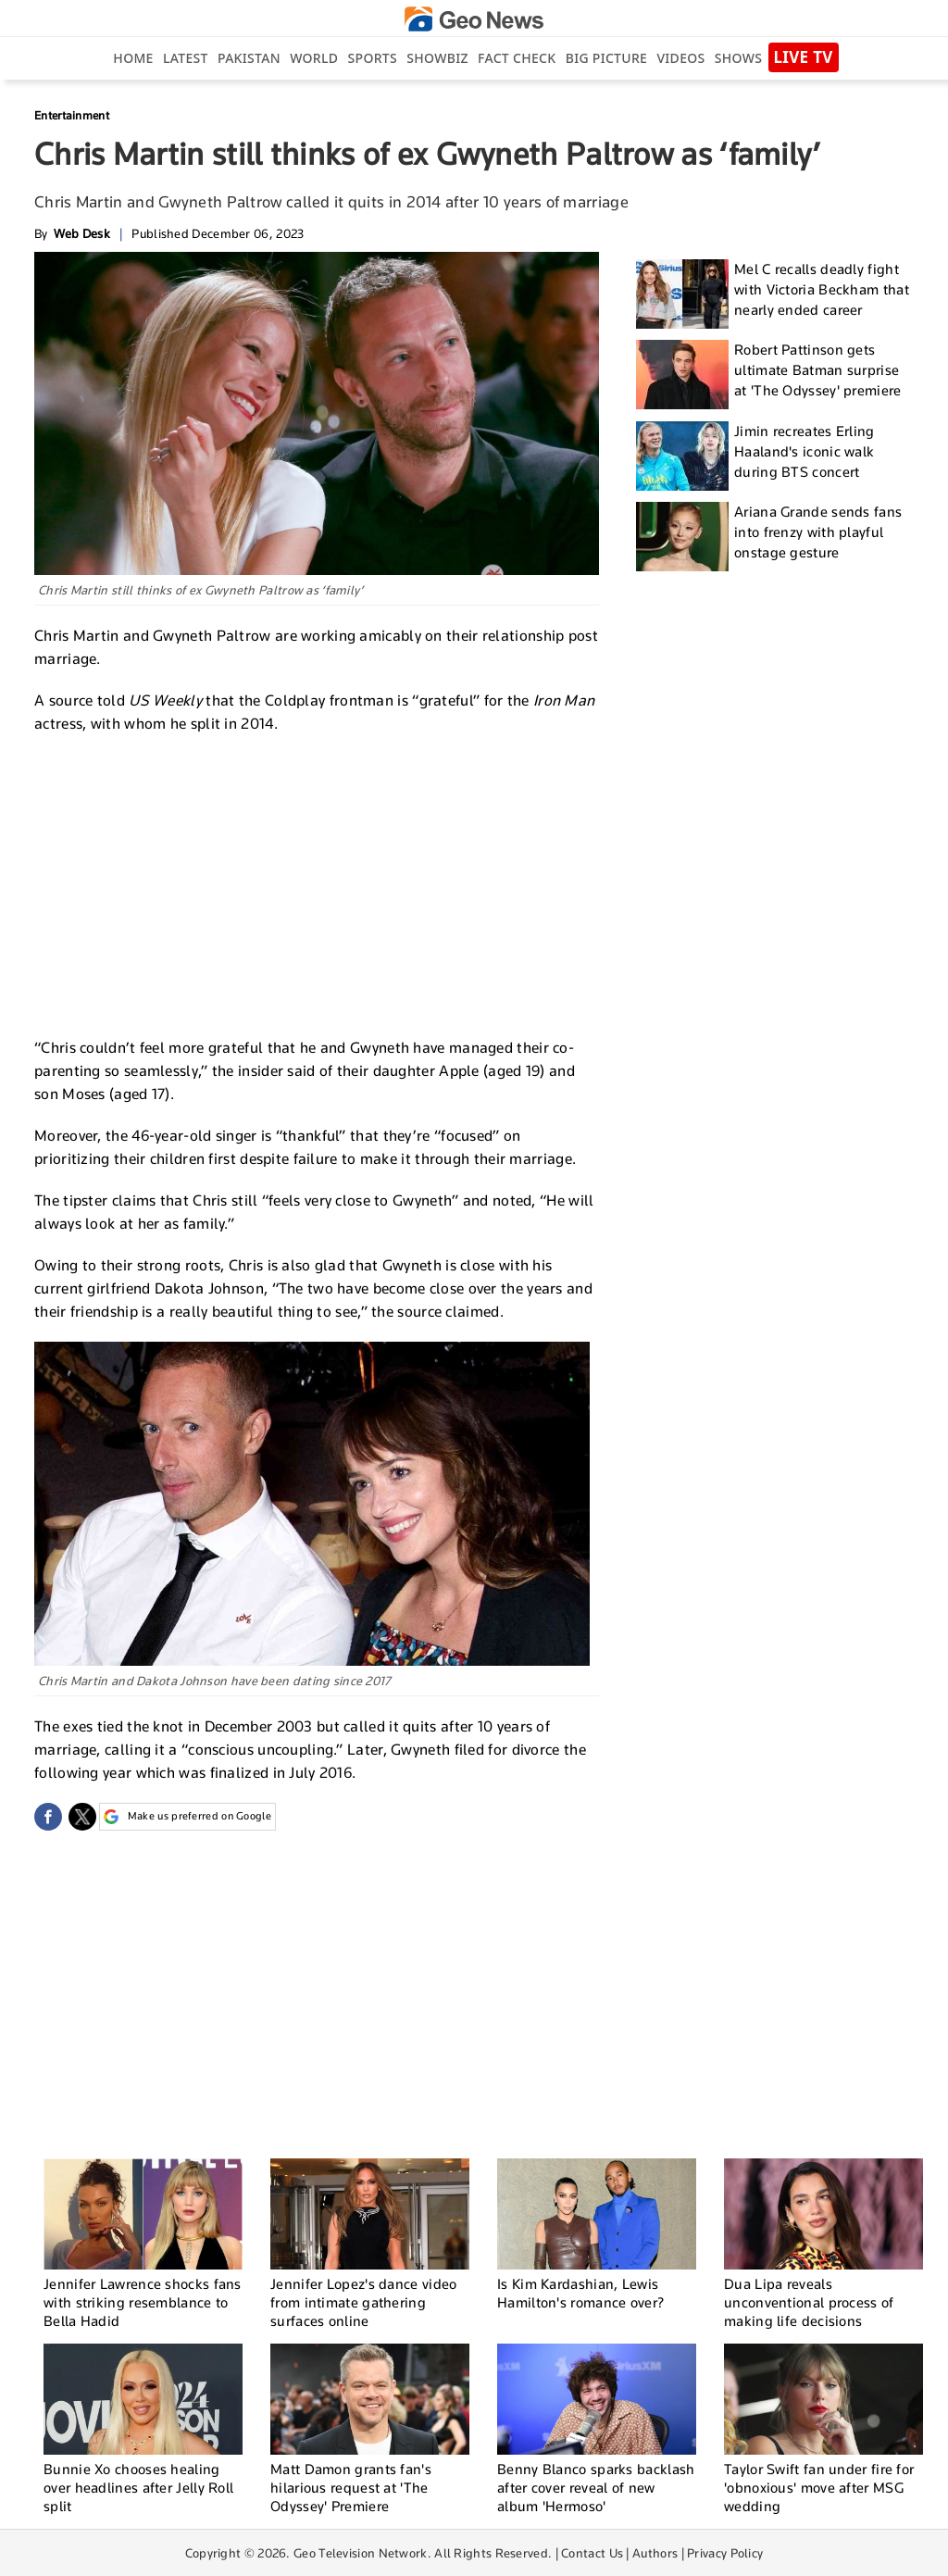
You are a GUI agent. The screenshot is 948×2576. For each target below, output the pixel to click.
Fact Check (516, 58)
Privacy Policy (725, 2552)
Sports (372, 58)
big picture (606, 58)
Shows (738, 58)
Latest (185, 58)
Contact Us (592, 2552)
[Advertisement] (316, 883)
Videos (680, 58)
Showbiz (437, 58)
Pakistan (249, 58)
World (314, 58)
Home (133, 58)
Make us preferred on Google (187, 1816)
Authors (655, 2552)
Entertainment (71, 115)
